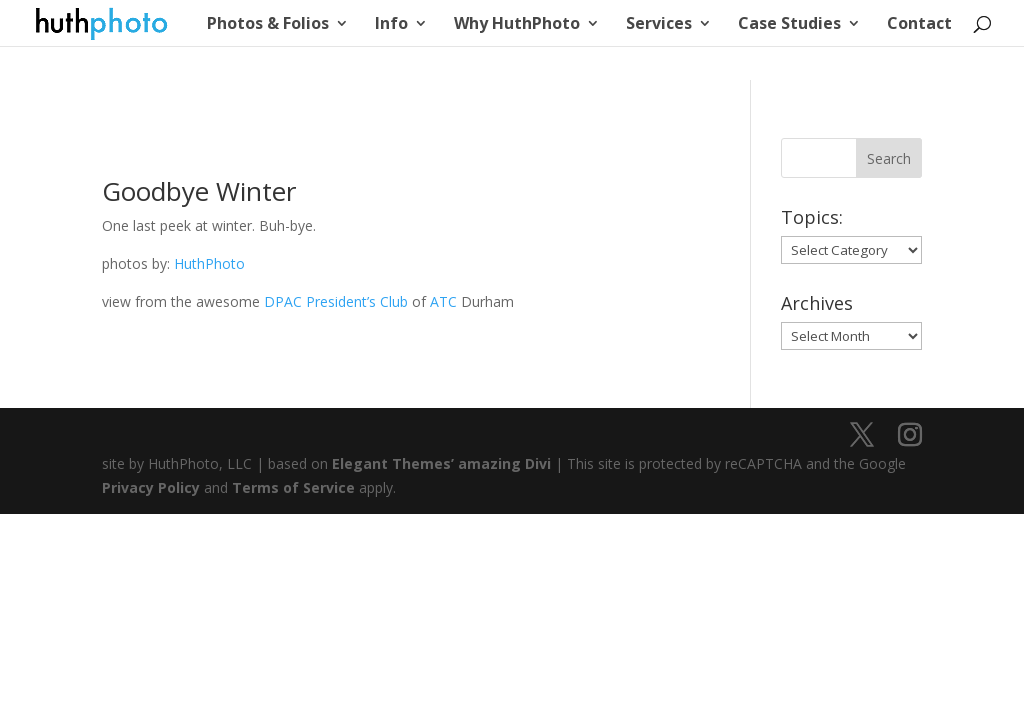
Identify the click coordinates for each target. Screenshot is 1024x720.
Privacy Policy (151, 487)
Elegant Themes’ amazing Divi (439, 463)
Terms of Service (293, 487)
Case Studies (789, 25)
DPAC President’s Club (336, 301)
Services (659, 25)
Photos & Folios (268, 25)
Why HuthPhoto (517, 25)
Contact (919, 25)
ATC (443, 301)
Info (391, 25)
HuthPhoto (209, 263)
